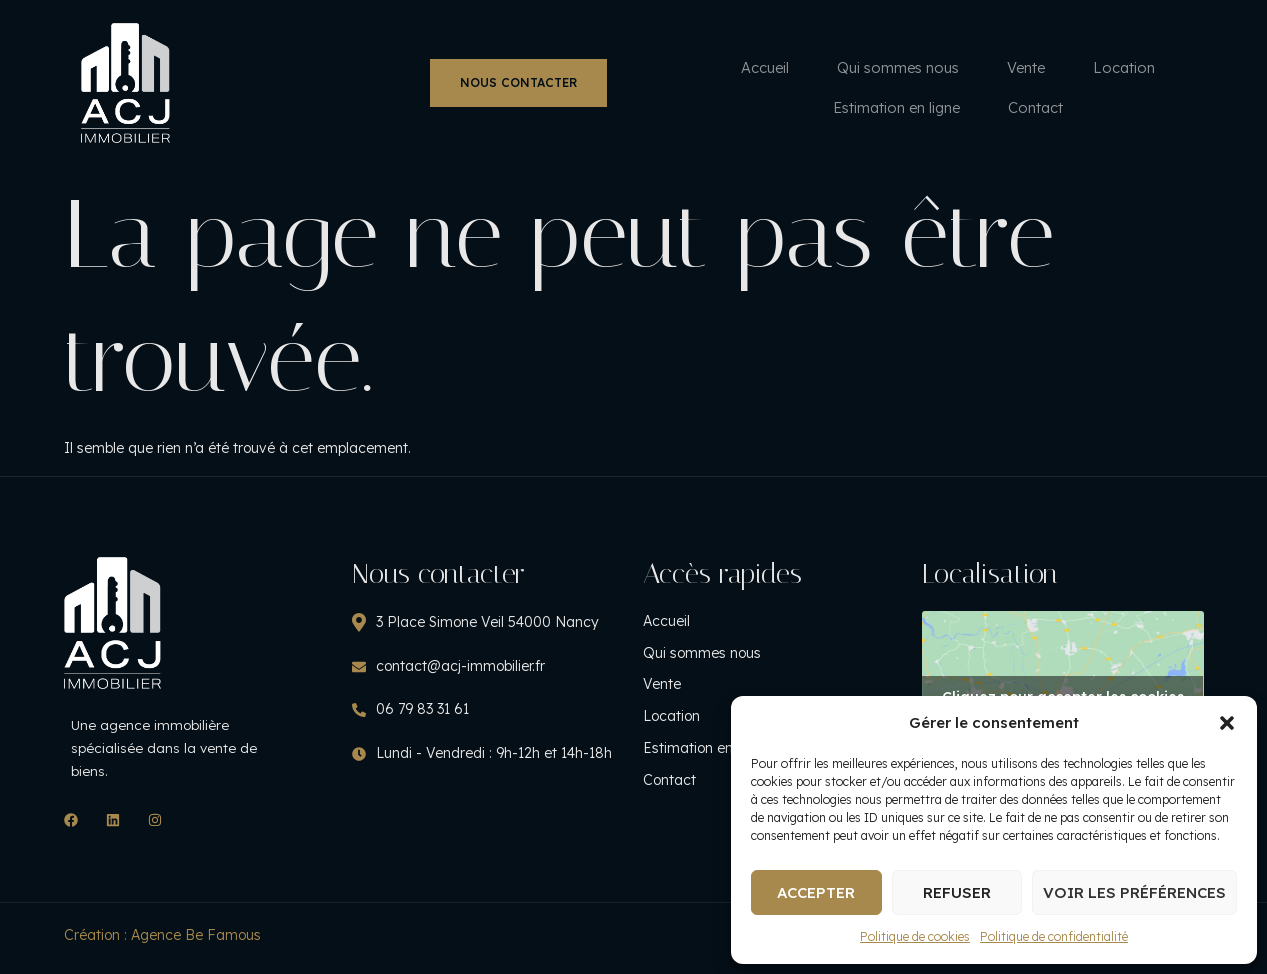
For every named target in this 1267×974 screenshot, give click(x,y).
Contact (988, 68)
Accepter (816, 892)
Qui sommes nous (462, 68)
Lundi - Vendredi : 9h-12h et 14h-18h (491, 744)
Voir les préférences (1134, 892)
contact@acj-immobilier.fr (457, 656)
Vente (595, 68)
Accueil (324, 68)
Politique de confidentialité (1054, 936)
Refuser (957, 892)
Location (696, 68)
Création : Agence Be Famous (162, 941)
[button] (1227, 723)
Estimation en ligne (844, 68)
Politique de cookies (915, 936)
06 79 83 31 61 (419, 700)
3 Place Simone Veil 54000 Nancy (484, 612)
